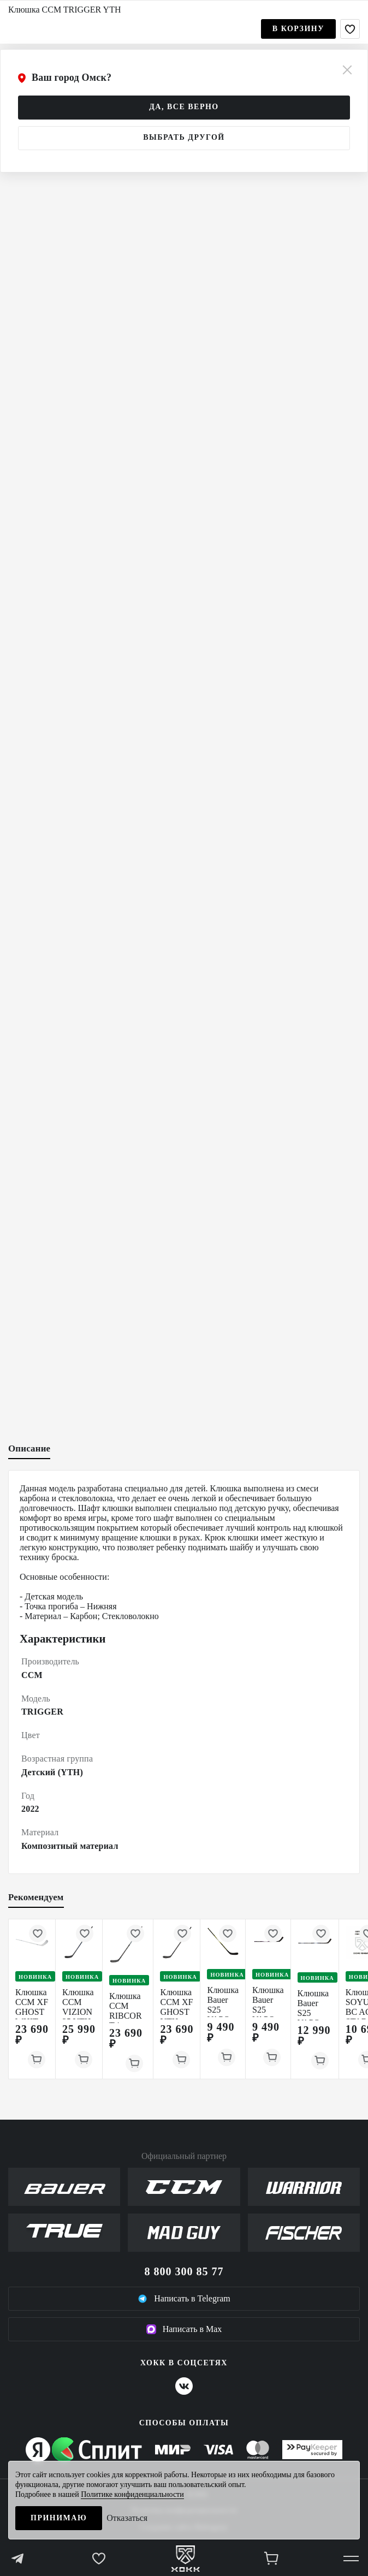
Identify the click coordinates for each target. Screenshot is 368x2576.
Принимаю (59, 2518)
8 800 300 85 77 (184, 2271)
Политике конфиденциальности (132, 2494)
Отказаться (126, 2518)
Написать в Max (184, 2329)
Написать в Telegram (184, 2299)
